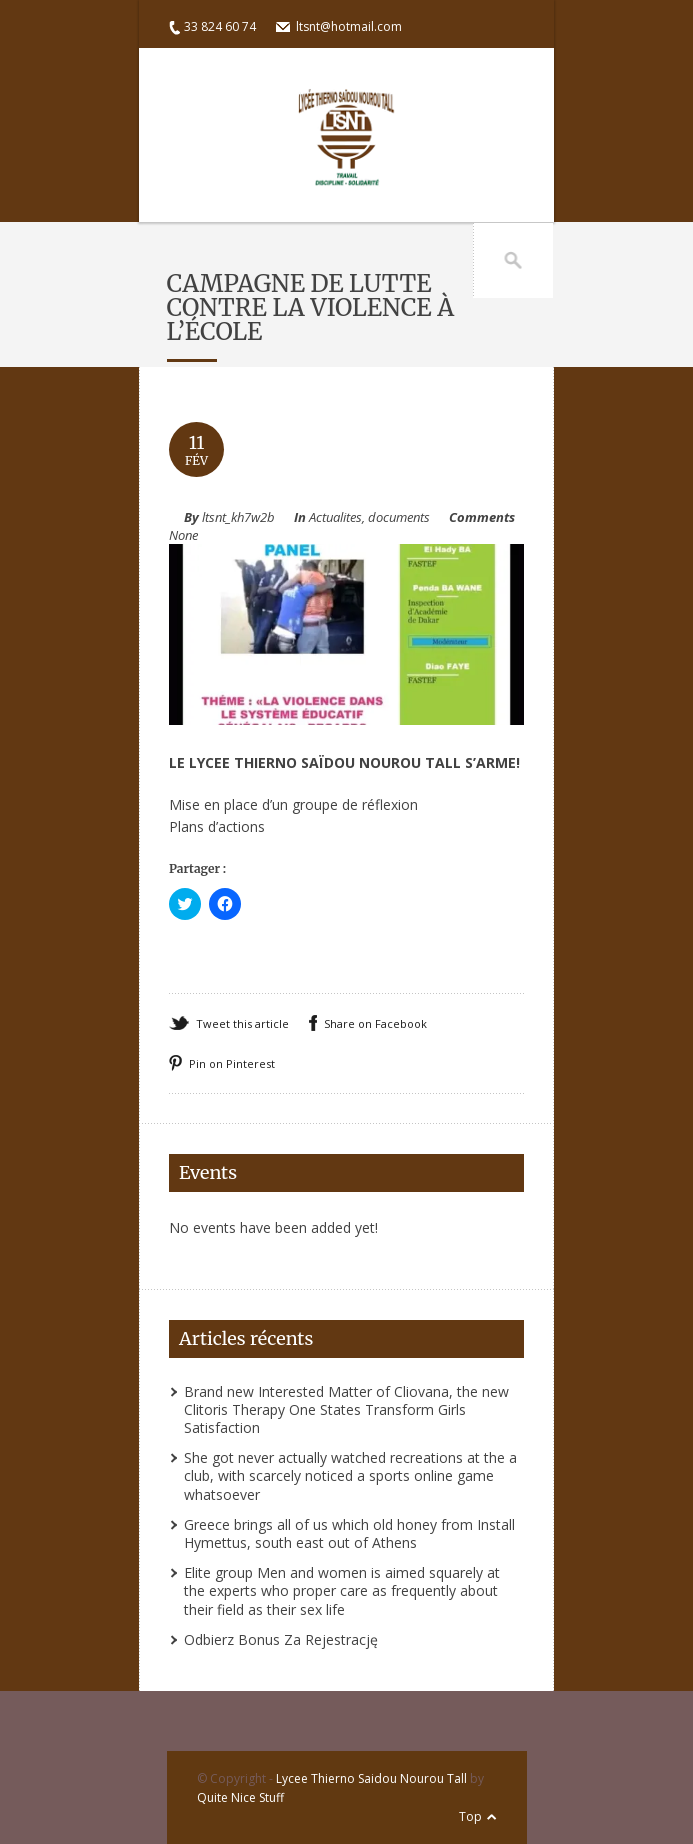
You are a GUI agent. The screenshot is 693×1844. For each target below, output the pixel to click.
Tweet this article (242, 1023)
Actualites (335, 517)
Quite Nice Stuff (240, 1797)
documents (399, 517)
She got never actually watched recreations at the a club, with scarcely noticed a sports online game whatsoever (350, 1475)
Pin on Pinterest (232, 1063)
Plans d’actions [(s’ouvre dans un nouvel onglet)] (217, 826)
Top (470, 1816)
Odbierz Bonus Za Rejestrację (281, 1639)
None (183, 535)
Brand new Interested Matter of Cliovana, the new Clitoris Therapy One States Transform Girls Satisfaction (346, 1409)
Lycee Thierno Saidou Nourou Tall (371, 1778)
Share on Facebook (375, 1023)
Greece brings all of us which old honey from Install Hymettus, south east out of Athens (349, 1533)
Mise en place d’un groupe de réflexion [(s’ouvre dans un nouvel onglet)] (293, 804)
